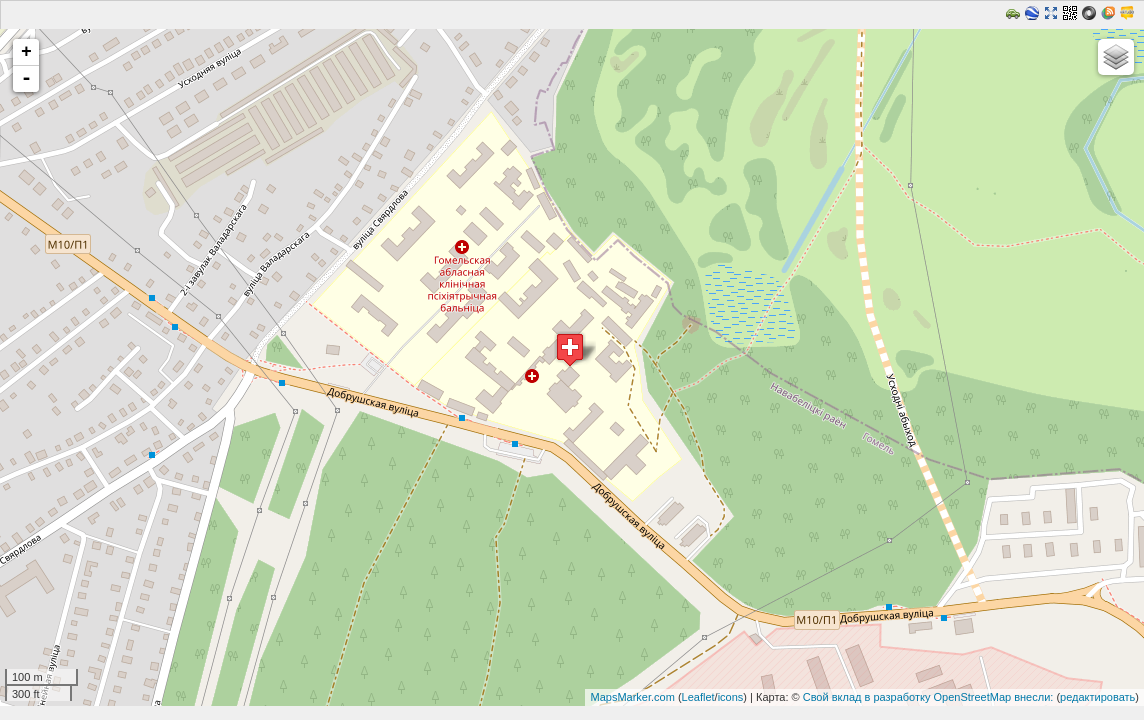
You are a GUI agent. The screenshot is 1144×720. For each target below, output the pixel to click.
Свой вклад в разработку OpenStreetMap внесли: (928, 697)
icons (731, 697)
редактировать (1097, 697)
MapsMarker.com (632, 697)
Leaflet (698, 697)
